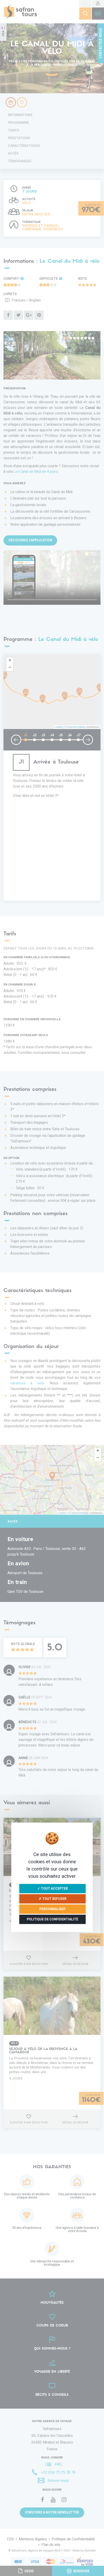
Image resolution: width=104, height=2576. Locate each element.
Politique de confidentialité (52, 1919)
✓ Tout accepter (52, 1888)
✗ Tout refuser (52, 1898)
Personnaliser (52, 1909)
